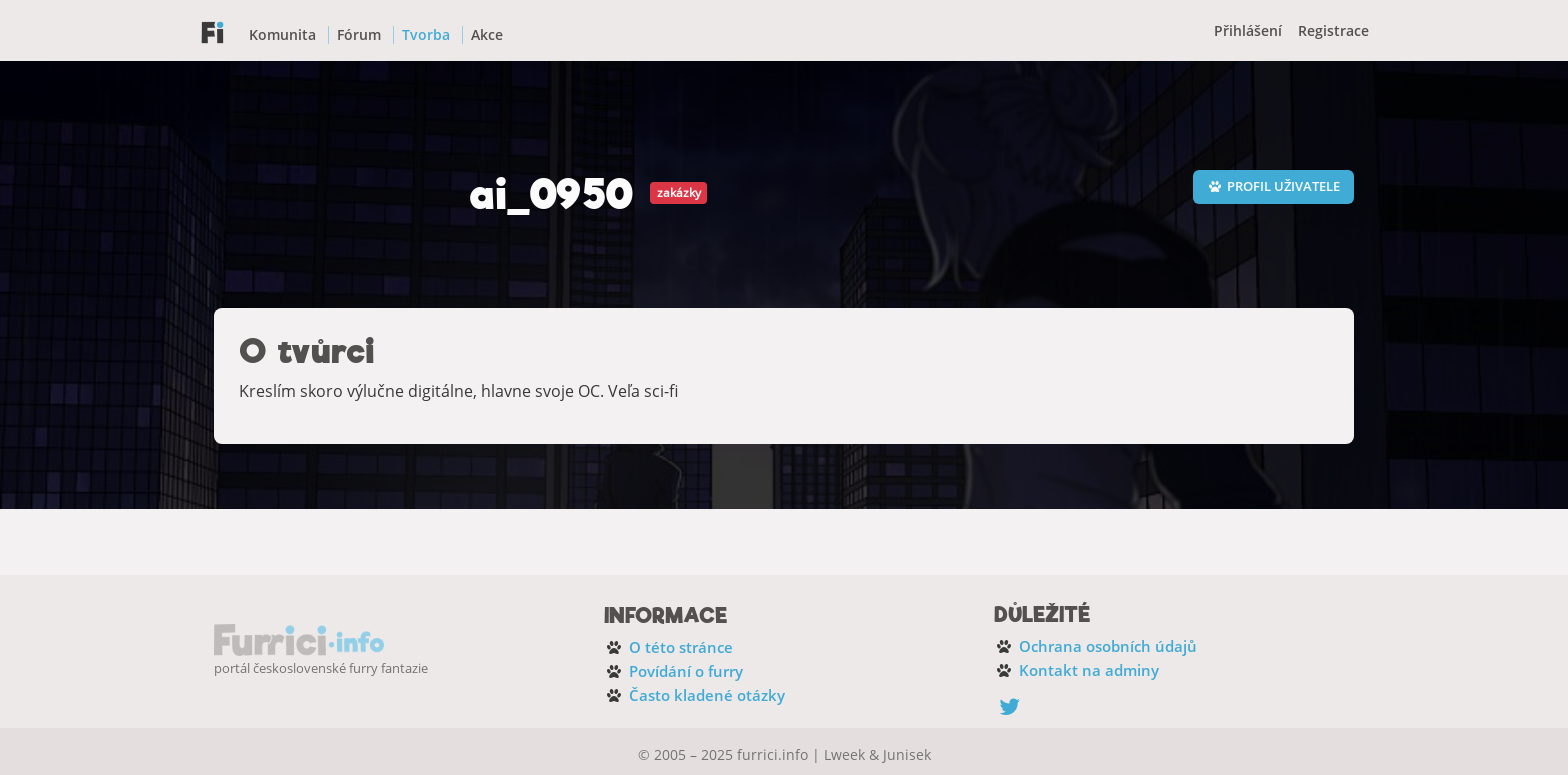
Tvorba (426, 34)
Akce (487, 34)
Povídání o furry (686, 671)
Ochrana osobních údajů (1108, 646)
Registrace (1333, 30)
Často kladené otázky (707, 695)
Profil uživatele (1273, 186)
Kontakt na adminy (1089, 670)
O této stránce (681, 647)
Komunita (282, 34)
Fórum (359, 34)
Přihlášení (1248, 30)
